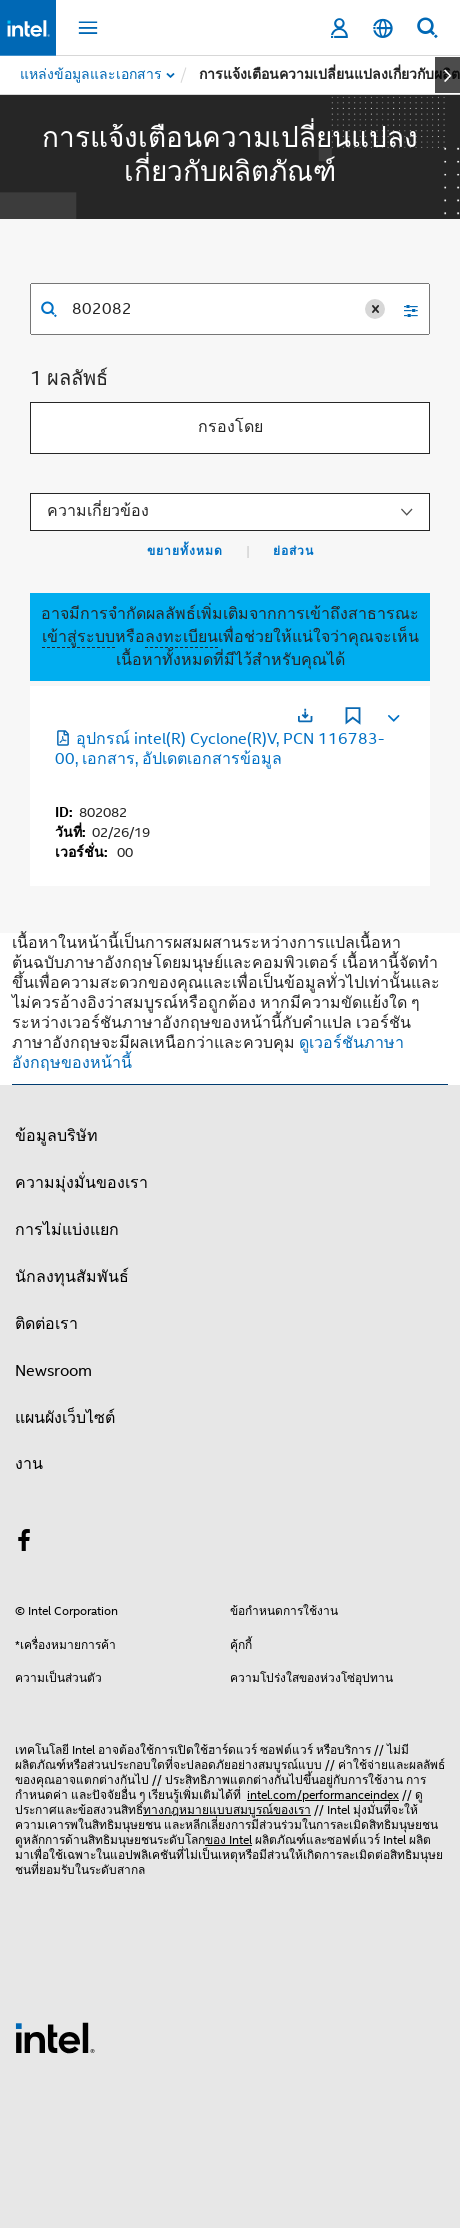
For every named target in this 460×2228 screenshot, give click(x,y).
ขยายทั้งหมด (185, 551)
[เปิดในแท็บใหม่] (305, 715)
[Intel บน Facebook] (24, 1544)
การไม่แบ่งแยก (67, 1230)
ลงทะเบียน (181, 637)
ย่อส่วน (293, 551)
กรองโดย (230, 427)
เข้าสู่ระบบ (78, 637)
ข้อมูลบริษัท (56, 1136)
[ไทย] (383, 28)
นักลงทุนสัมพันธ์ (72, 1277)
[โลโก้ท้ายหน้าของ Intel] (55, 2037)
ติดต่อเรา (46, 1324)
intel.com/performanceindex (323, 1794)
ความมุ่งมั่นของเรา (81, 1183)
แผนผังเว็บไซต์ (65, 1418)
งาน (29, 1464)
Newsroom (53, 1371)
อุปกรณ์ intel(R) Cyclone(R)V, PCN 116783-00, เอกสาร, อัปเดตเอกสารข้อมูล (219, 749)
